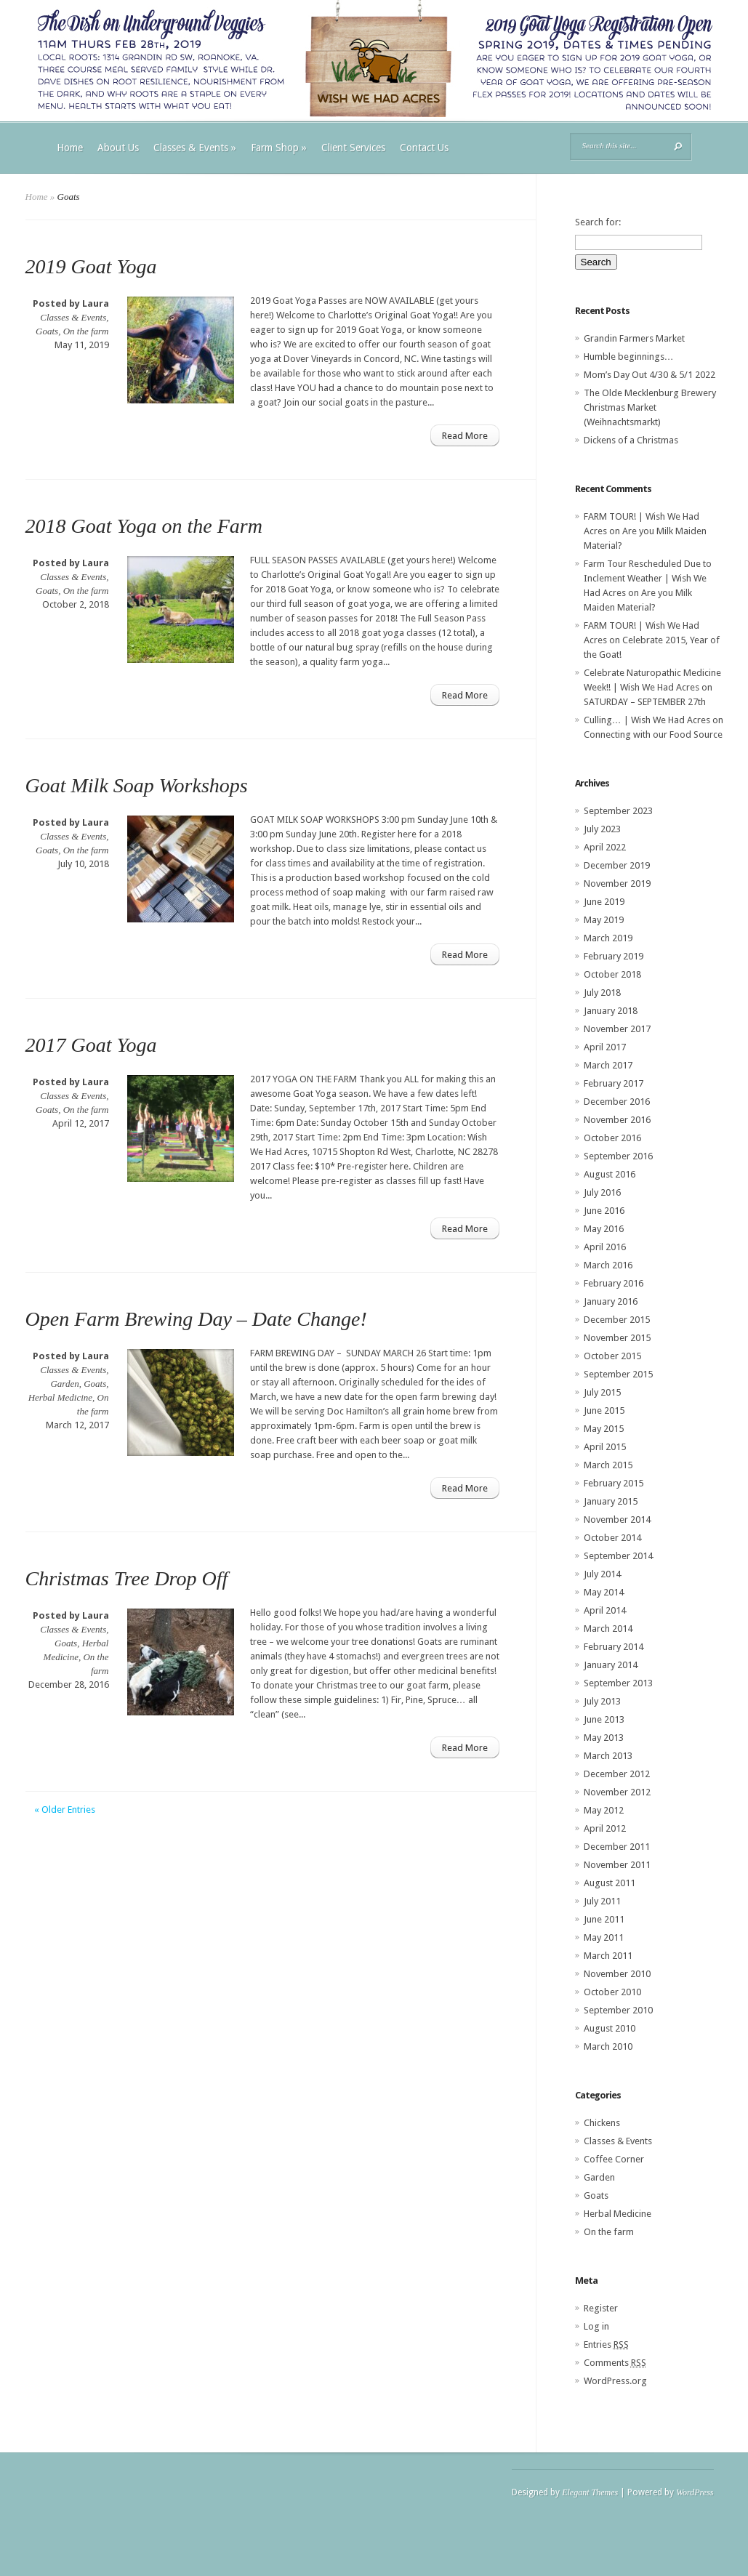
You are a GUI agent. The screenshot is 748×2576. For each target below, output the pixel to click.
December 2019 (617, 865)
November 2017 (617, 1028)
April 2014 (605, 1610)
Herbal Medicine (60, 1397)
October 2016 (612, 1137)
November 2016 (617, 1119)
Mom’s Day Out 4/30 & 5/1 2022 (649, 374)
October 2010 (612, 1992)
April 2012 (605, 1828)
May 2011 (604, 1937)
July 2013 (602, 1701)
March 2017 (608, 1065)
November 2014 (617, 1519)
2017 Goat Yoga (91, 1045)
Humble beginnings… (629, 356)
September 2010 (618, 2010)
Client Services (353, 147)
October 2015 (612, 1356)
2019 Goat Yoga (91, 266)
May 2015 (604, 1428)
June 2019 (604, 901)
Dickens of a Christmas (631, 440)
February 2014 (613, 1646)
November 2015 (617, 1337)
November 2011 (617, 1864)
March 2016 (608, 1265)
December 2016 (617, 1101)
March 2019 (608, 938)
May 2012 (604, 1810)
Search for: (598, 222)
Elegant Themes (590, 2492)
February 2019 (613, 956)
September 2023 (618, 810)
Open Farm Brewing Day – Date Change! (196, 1319)
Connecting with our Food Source (653, 734)
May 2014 (604, 1592)
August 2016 (609, 1174)
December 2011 (617, 1846)
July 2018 (602, 992)
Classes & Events (194, 147)
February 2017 (613, 1083)
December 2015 (617, 1319)
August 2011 (609, 1882)
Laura (95, 303)
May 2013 (604, 1737)
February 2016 (613, 1283)
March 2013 (608, 1755)
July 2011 (602, 1901)
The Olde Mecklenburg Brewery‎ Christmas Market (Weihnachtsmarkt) (650, 407)
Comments (615, 2362)
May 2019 (604, 919)
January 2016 (611, 1301)
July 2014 (602, 1574)
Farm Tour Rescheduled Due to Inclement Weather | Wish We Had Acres (648, 578)
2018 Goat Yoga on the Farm (143, 526)
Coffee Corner (614, 2159)
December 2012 (617, 1773)
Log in (596, 2326)
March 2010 (608, 2046)
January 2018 (611, 1010)
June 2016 (604, 1210)
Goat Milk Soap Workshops (136, 785)
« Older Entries (64, 1809)
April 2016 (605, 1246)
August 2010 (609, 2028)
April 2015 (605, 1446)
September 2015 (618, 1374)
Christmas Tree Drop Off (126, 1578)
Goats (47, 331)
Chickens (602, 2122)
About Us (118, 147)
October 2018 (612, 974)
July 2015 (602, 1392)
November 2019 (617, 883)
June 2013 (604, 1719)
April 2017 (605, 1047)
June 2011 (604, 1919)
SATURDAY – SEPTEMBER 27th (645, 701)
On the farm (86, 331)
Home (70, 147)
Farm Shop (279, 147)
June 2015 (604, 1410)
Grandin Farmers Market (634, 338)
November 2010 (617, 1973)
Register (601, 2308)
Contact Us (424, 147)
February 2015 (613, 1483)
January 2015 (611, 1501)
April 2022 (605, 847)
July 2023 (602, 829)
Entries (606, 2344)
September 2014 (618, 1555)
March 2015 (608, 1465)
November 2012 (617, 1792)
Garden (64, 1383)
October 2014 (612, 1537)
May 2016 (604, 1228)
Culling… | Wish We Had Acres (647, 720)
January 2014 (611, 1664)
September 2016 (618, 1156)
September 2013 (618, 1683)
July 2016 (602, 1192)
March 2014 (608, 1628)
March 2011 (608, 1955)
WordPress (694, 2492)
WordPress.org (615, 2380)
